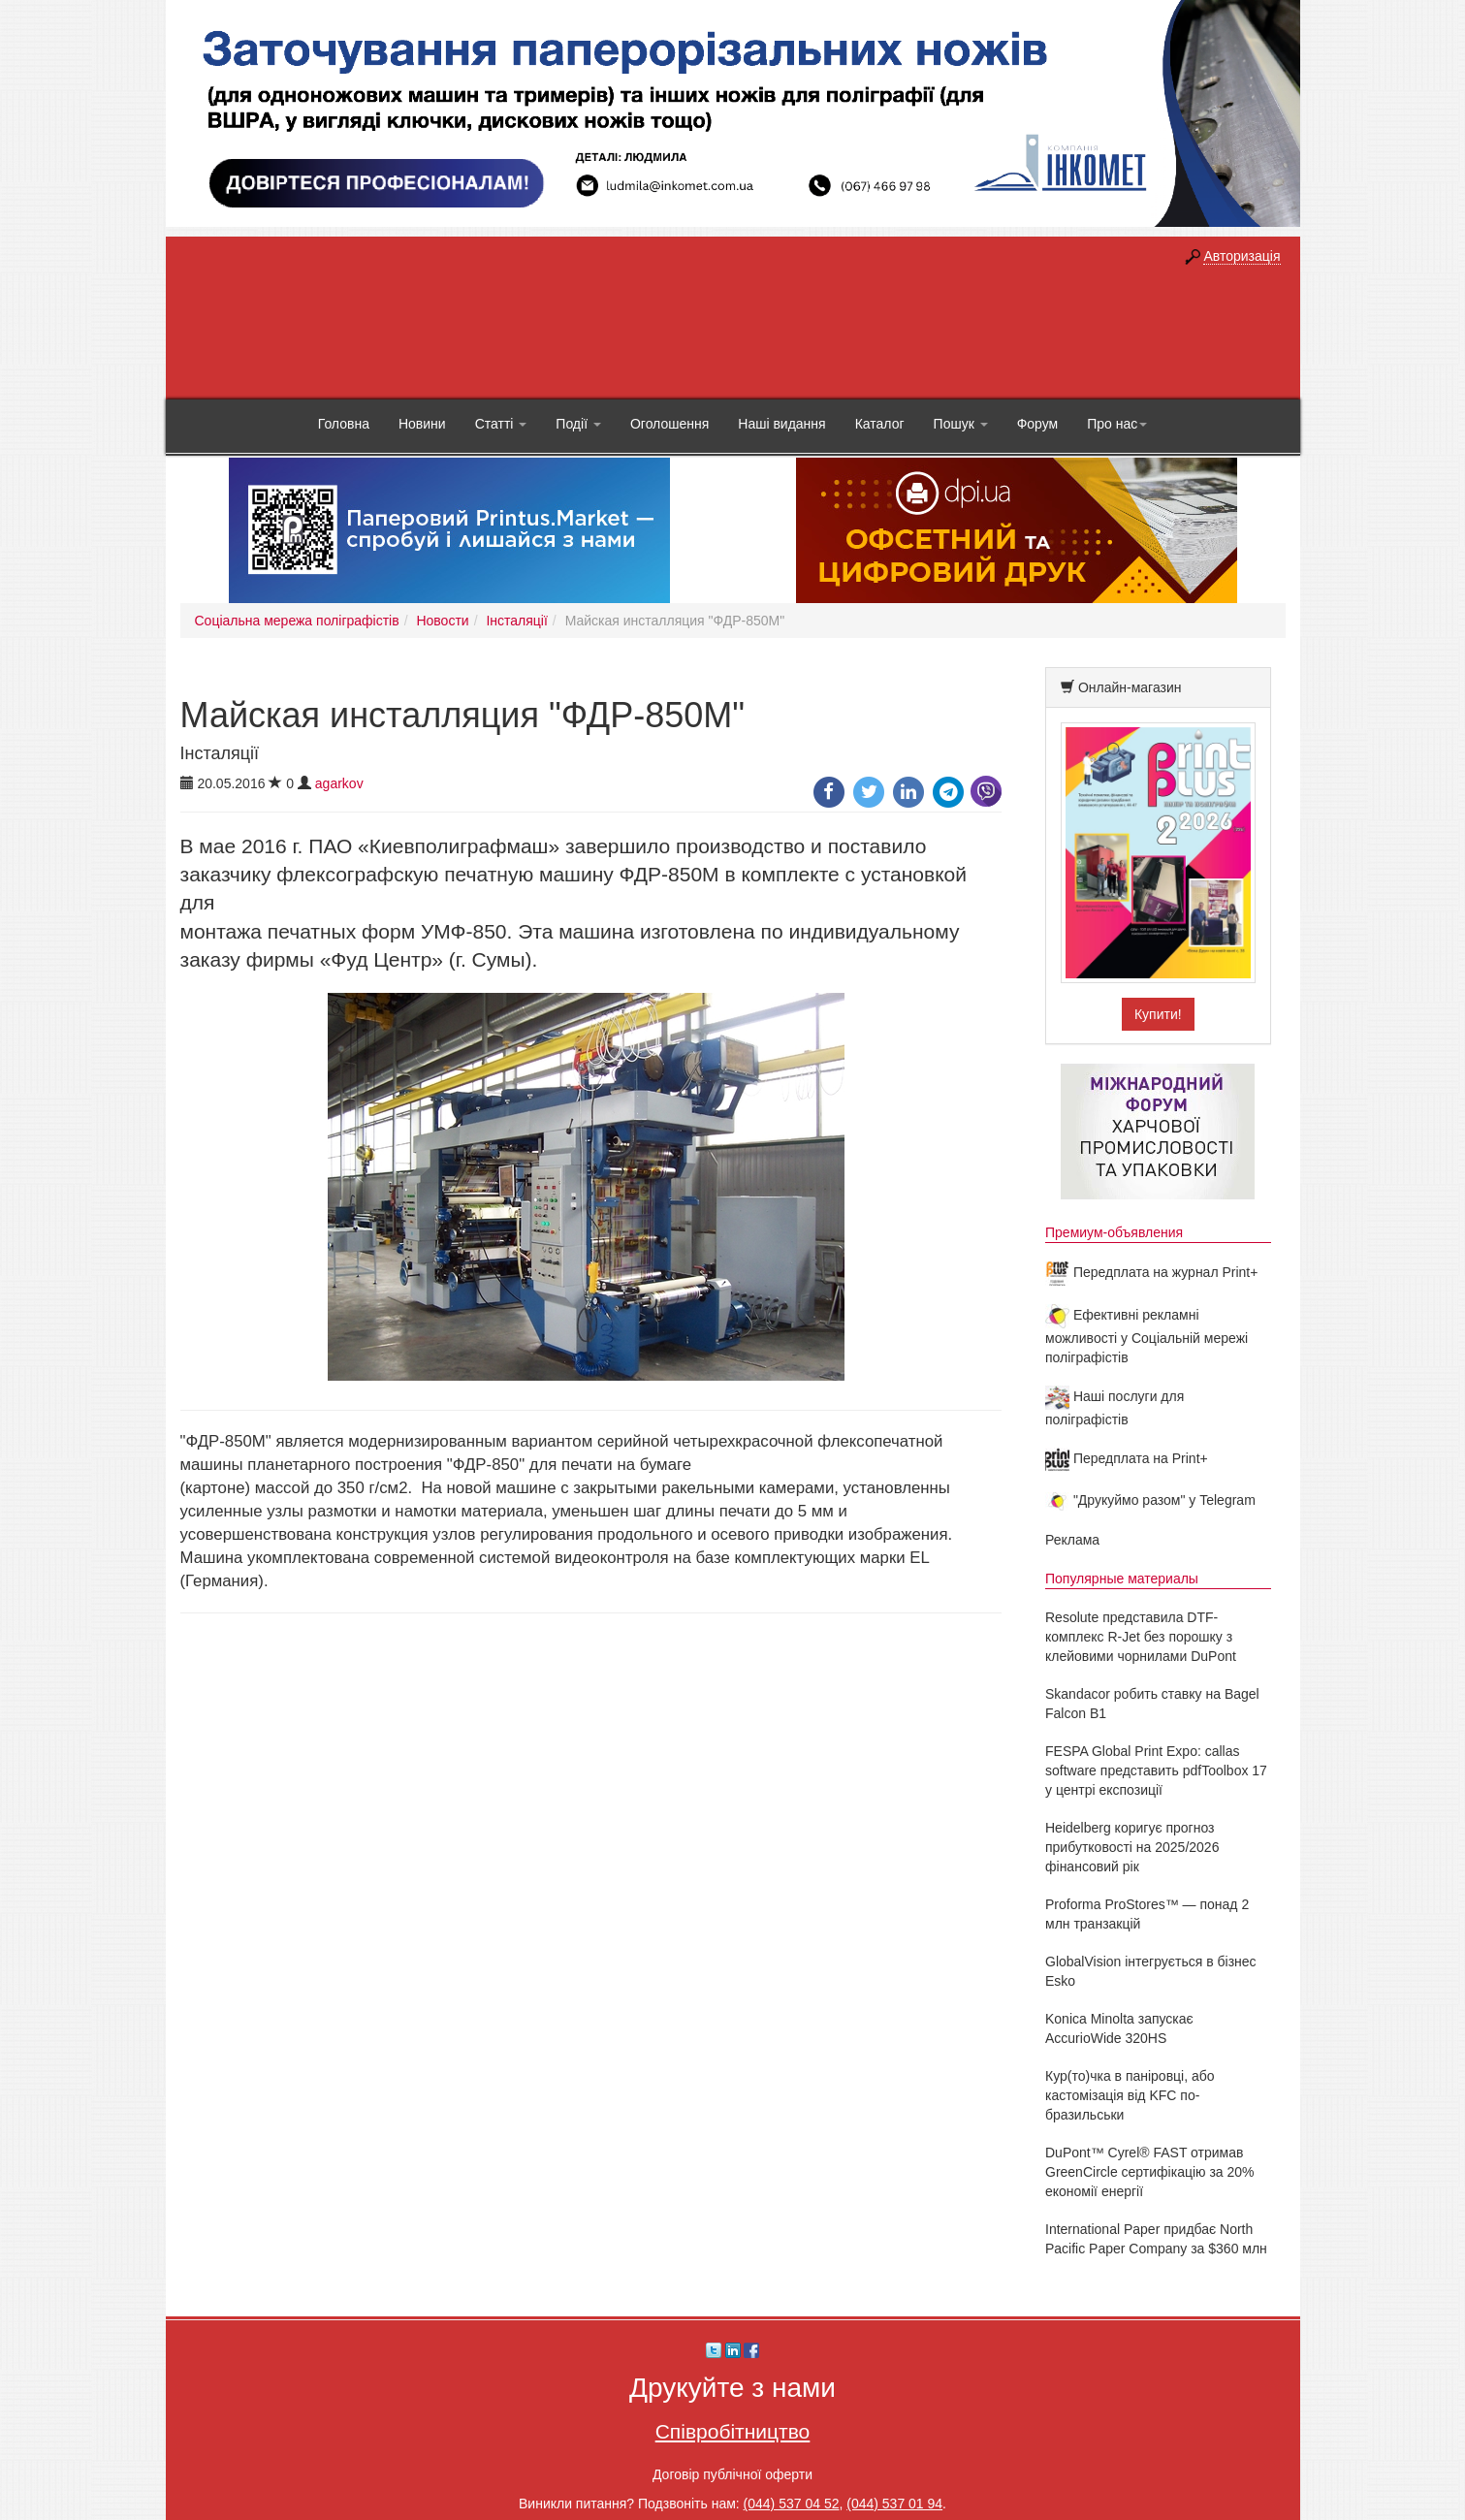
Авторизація (1241, 256)
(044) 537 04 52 (792, 2503)
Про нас (1117, 423)
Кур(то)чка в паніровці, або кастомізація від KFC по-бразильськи (1130, 2095)
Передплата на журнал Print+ (1151, 1272)
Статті (501, 423)
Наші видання (781, 423)
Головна (343, 423)
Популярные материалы (1121, 1578)
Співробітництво (733, 2431)
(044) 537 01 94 (894, 2503)
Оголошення (669, 423)
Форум (1038, 423)
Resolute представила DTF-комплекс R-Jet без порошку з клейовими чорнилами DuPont (1140, 1637)
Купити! (1158, 1014)
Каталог (880, 423)
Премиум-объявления (1114, 1232)
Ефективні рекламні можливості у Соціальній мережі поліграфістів (1146, 1336)
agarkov (339, 783)
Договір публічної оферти (732, 2474)
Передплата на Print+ (1126, 1458)
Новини (422, 423)
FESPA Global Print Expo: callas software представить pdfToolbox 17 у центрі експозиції (1156, 1770)
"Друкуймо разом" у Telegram (1150, 1500)
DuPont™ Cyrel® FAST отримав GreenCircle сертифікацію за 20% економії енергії (1150, 2172)
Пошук (961, 423)
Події (578, 423)
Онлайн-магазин (1130, 687)
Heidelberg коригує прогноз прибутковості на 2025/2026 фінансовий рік (1132, 1847)
